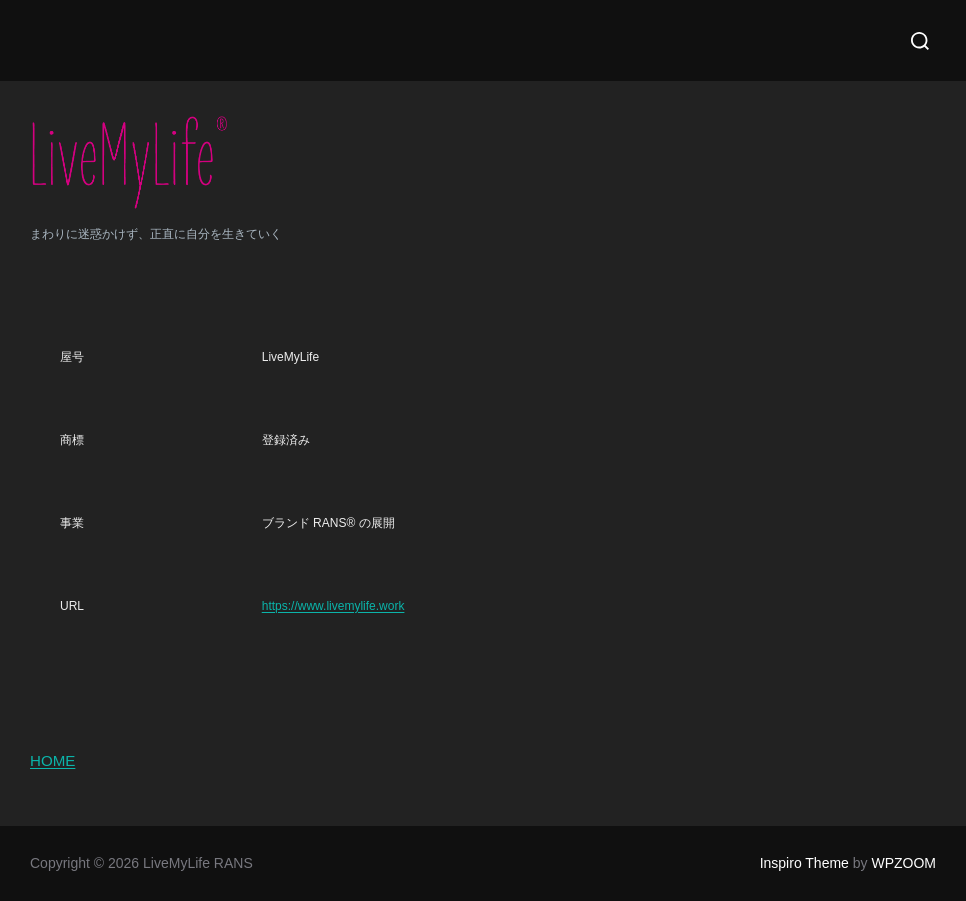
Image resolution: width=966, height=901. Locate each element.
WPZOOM (903, 863)
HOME (52, 760)
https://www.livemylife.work (333, 606)
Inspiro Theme (804, 863)
